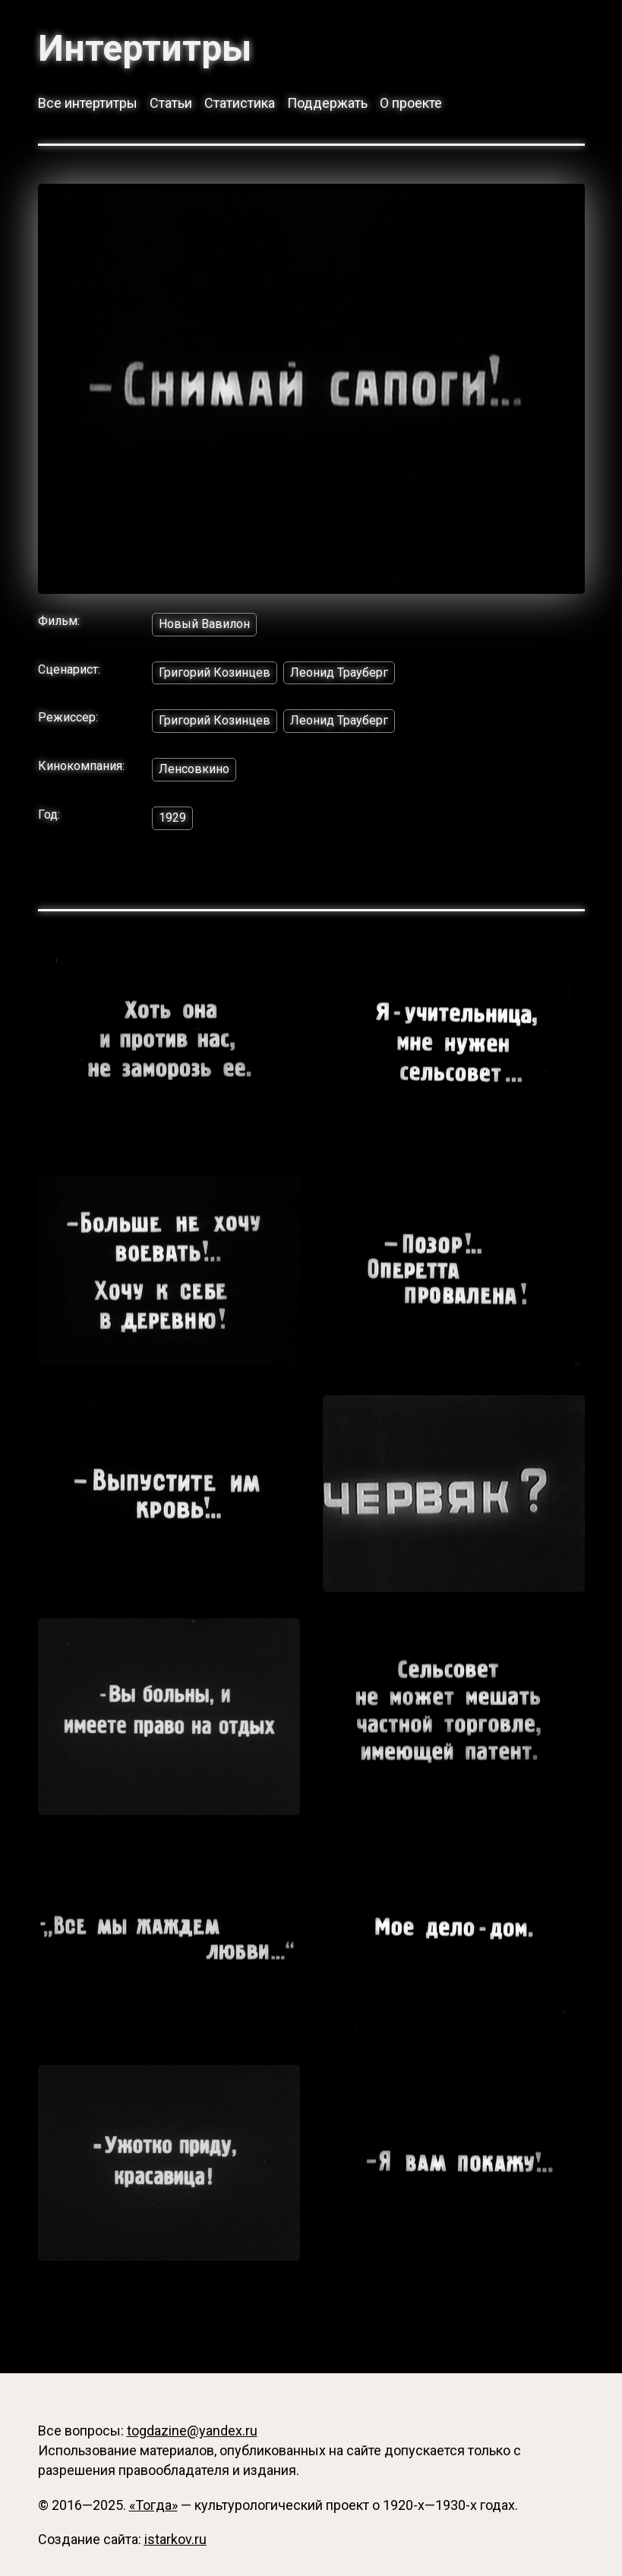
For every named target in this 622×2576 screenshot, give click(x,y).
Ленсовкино (194, 769)
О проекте (411, 103)
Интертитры (144, 48)
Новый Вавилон (204, 624)
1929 (172, 817)
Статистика (239, 103)
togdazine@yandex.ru (192, 2431)
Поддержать (327, 103)
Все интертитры (87, 103)
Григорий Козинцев (214, 672)
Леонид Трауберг (339, 672)
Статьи (171, 103)
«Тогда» (153, 2505)
